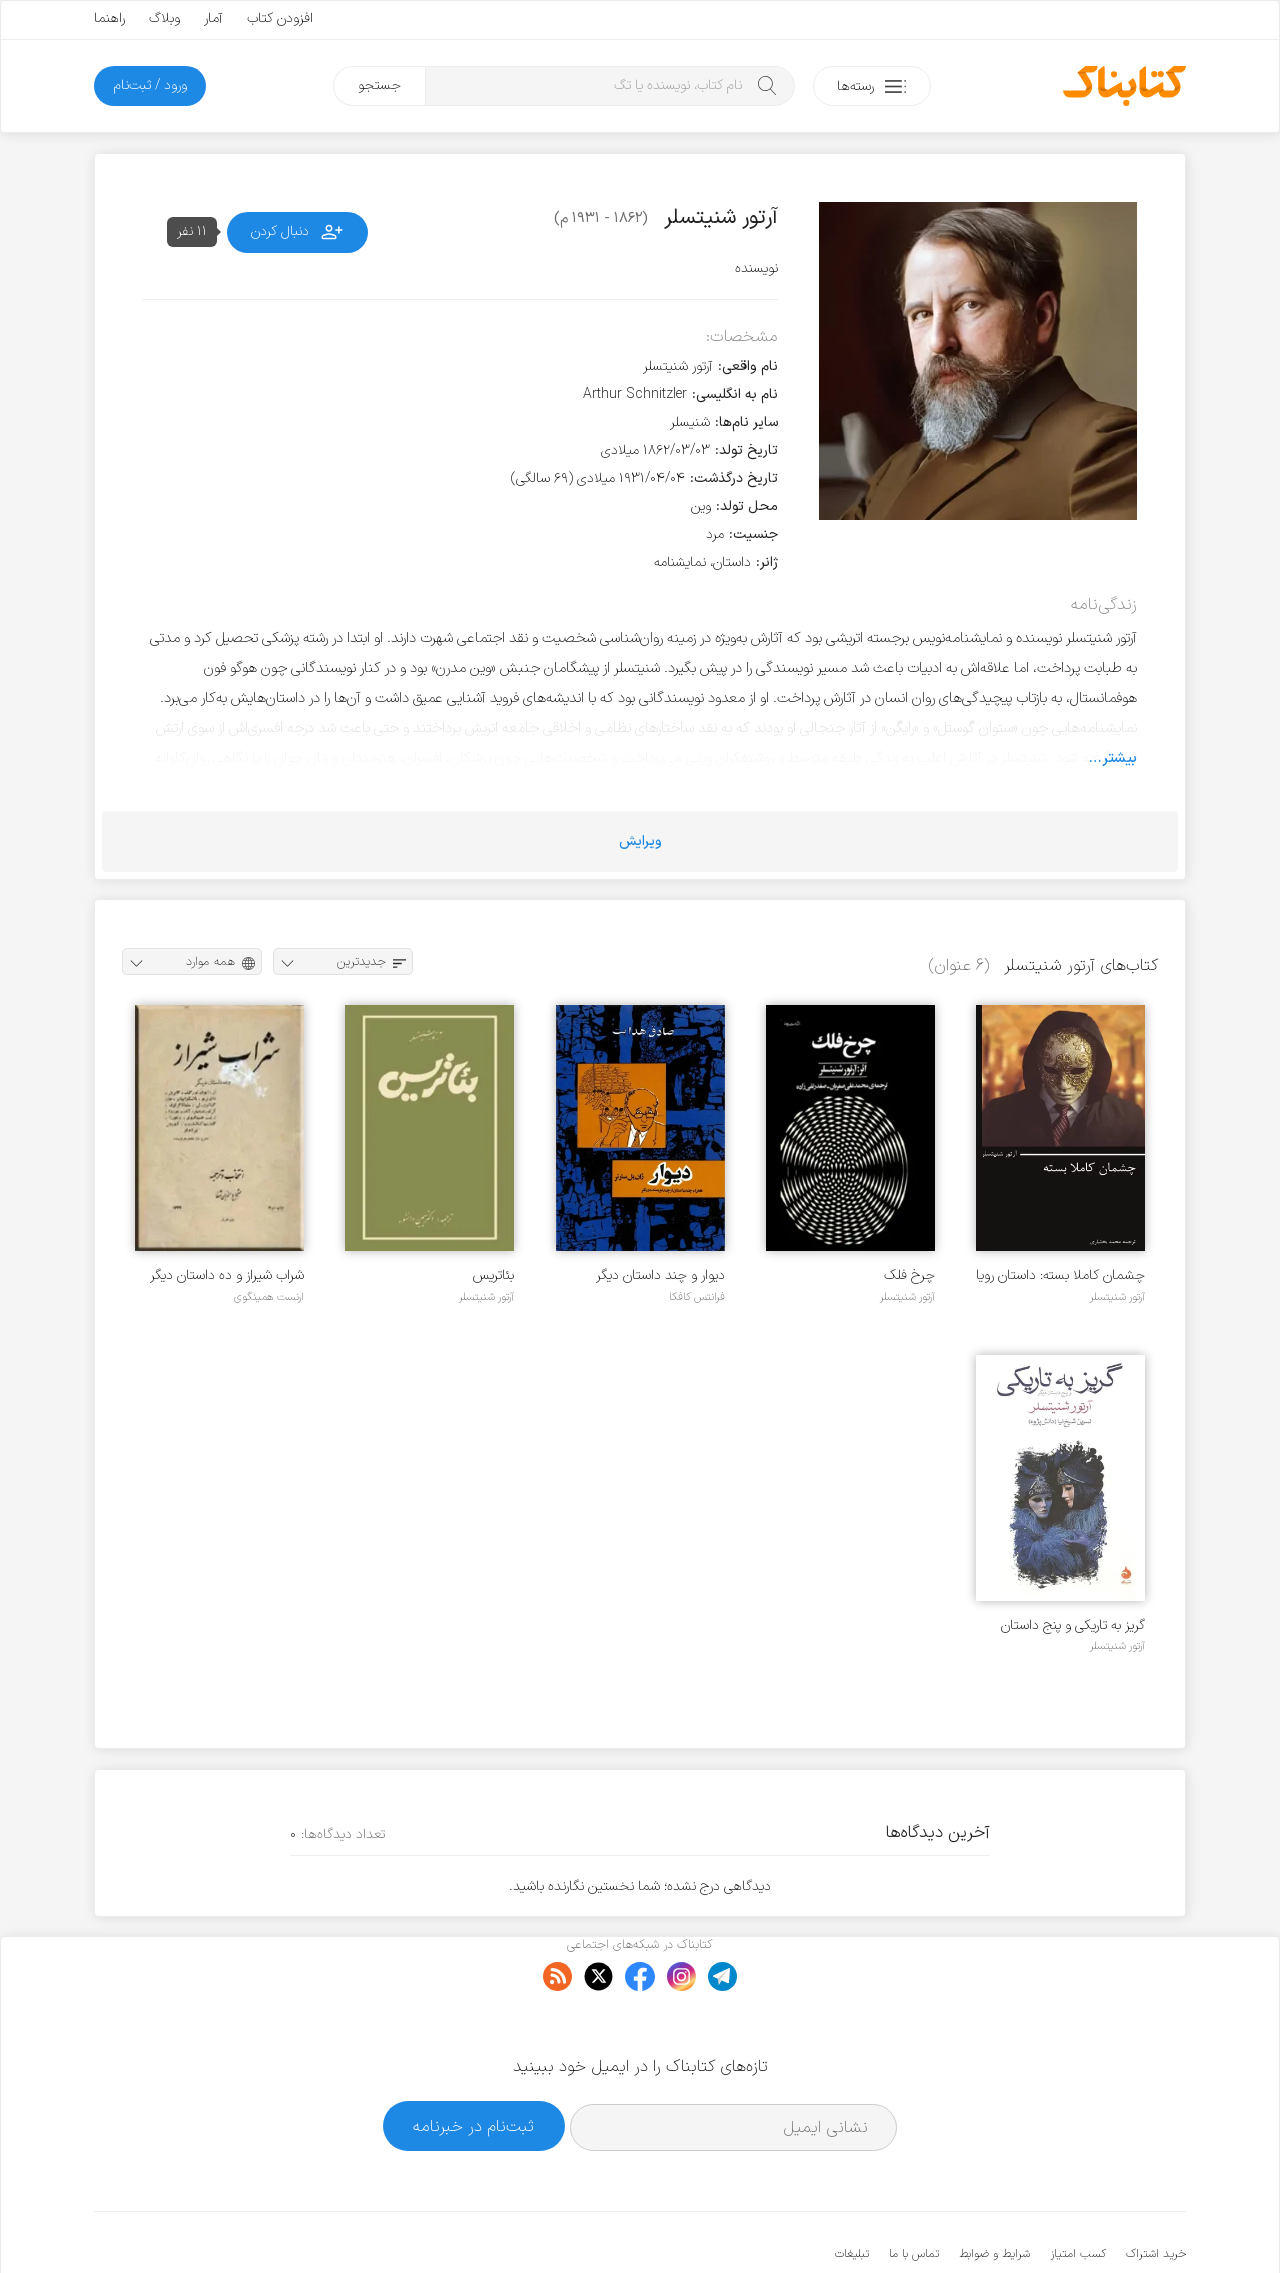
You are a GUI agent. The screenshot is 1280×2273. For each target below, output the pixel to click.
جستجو (379, 85)
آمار (213, 18)
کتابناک (1080, 2224)
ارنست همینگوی (269, 1297)
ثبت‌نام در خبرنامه (473, 2064)
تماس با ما (914, 2193)
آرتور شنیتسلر (1117, 1297)
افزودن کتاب (280, 18)
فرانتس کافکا (697, 1297)
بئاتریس (493, 1275)
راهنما (109, 18)
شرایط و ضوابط (994, 2193)
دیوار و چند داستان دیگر (660, 1275)
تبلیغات (852, 2193)
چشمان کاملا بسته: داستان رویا (1060, 1275)
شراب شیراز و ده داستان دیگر (227, 1275)
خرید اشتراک (1156, 2193)
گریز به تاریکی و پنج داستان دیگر (1073, 1625)
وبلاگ (164, 18)
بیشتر (1119, 758)
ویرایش (640, 841)
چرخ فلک (909, 1275)
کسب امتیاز (1078, 2193)
